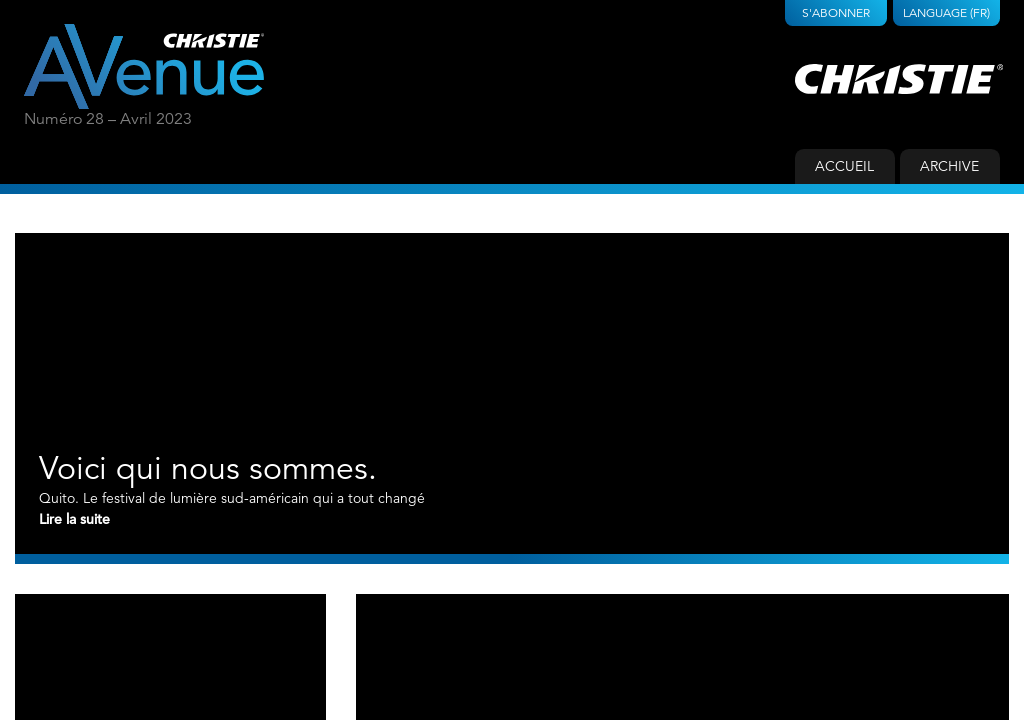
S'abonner (836, 12)
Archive (949, 166)
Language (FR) (946, 12)
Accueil (844, 166)
